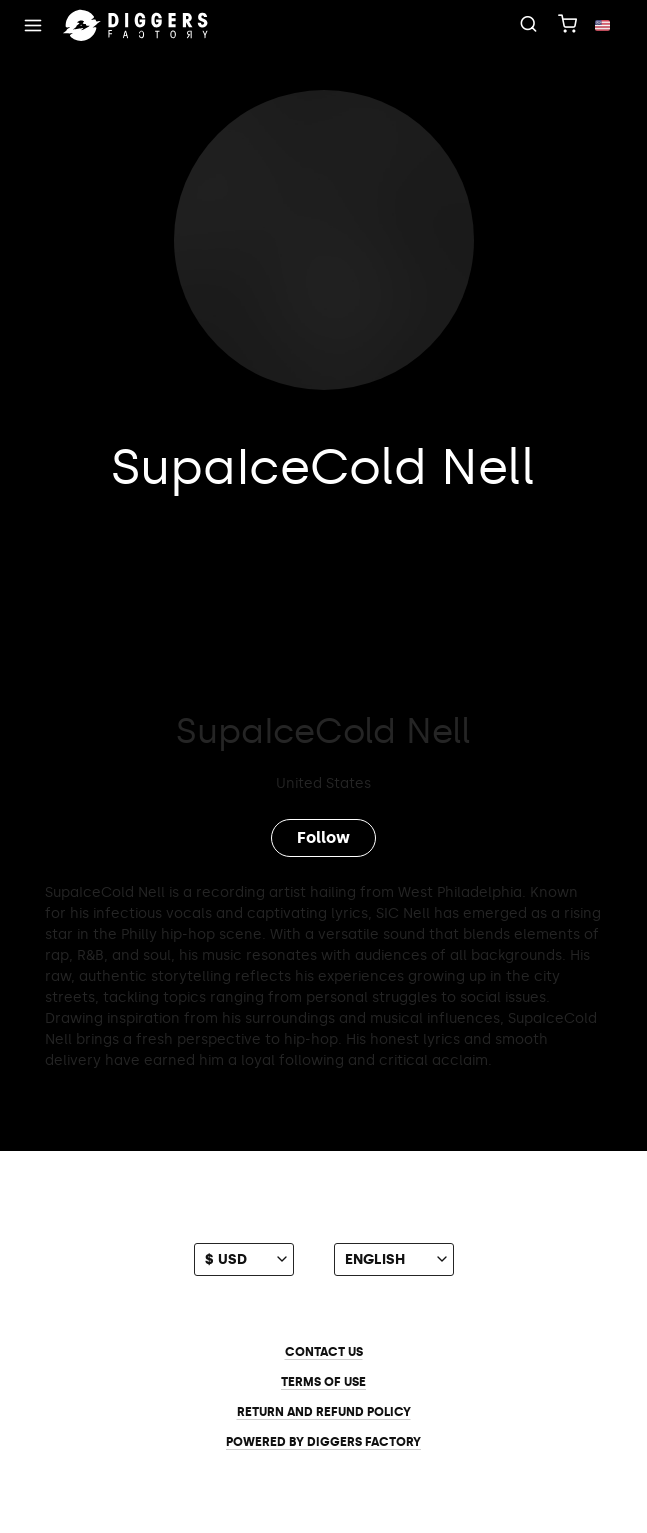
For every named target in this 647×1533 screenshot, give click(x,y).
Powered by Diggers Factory (323, 1442)
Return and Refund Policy (324, 1412)
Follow (323, 837)
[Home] (136, 26)
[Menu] (33, 26)
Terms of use (323, 1382)
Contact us (324, 1352)
